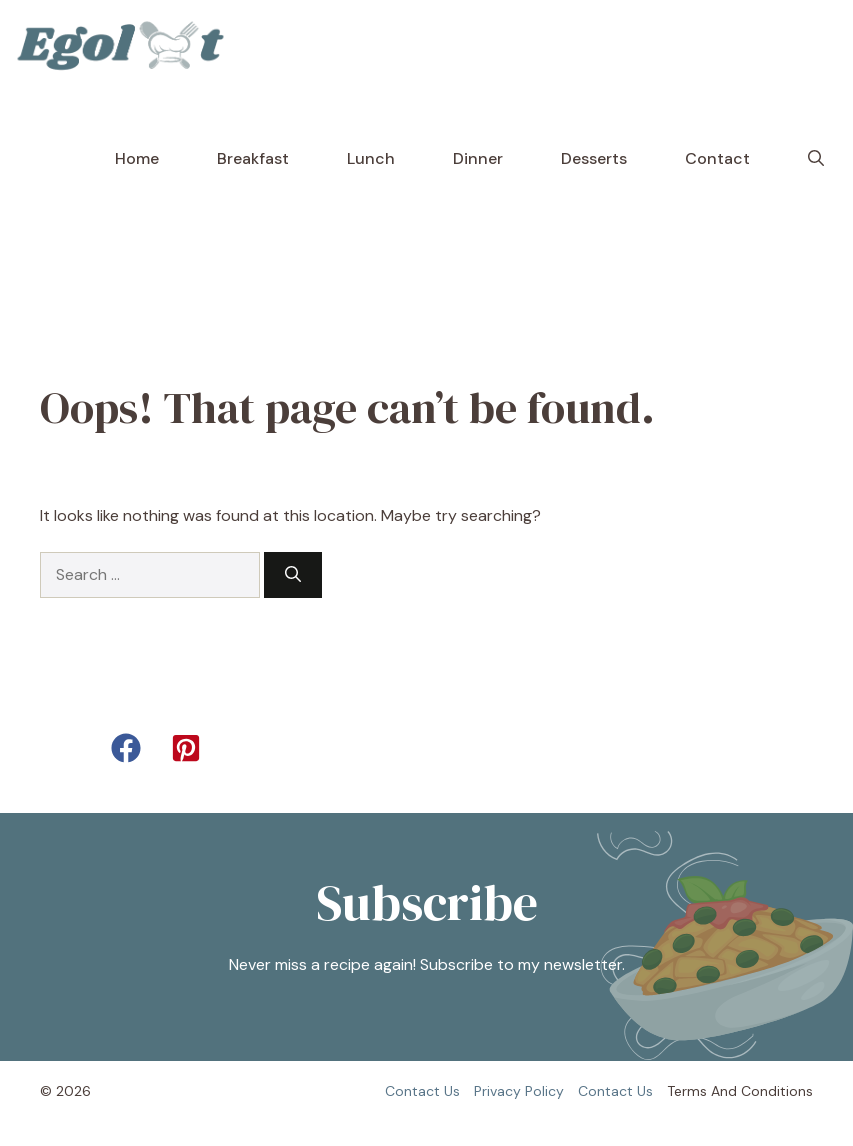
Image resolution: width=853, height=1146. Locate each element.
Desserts (594, 158)
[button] (816, 159)
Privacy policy (519, 1091)
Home (137, 158)
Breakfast (253, 158)
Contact (717, 158)
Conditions (777, 1091)
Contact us (422, 1091)
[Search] (293, 575)
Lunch (371, 158)
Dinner (478, 158)
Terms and (702, 1091)
